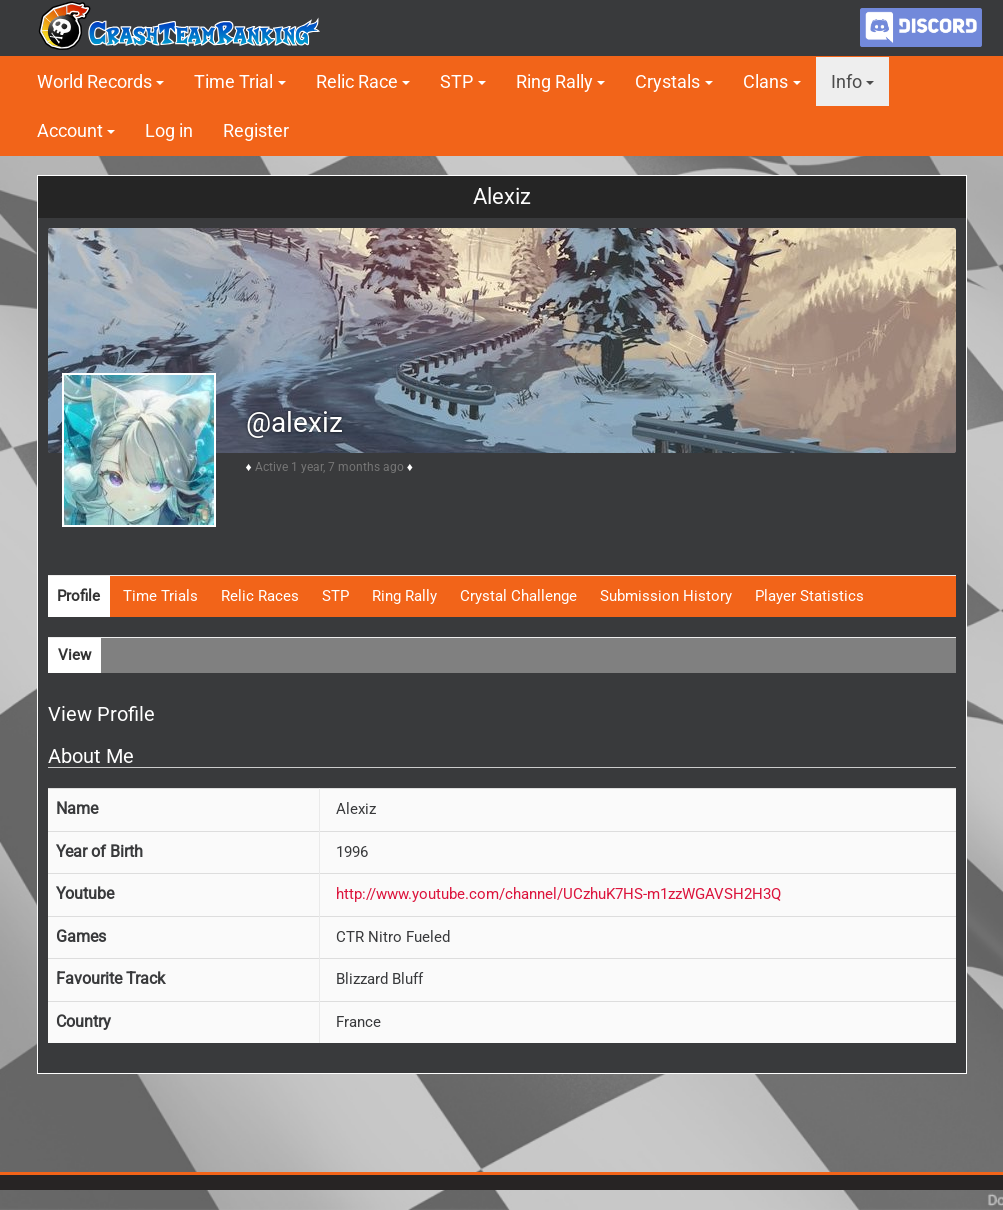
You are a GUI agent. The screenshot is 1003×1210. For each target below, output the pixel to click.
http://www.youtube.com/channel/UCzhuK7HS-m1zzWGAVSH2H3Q (558, 894)
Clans (765, 81)
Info (846, 81)
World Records (94, 81)
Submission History (666, 596)
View (74, 655)
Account (70, 130)
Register (256, 130)
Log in (169, 130)
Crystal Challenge (518, 596)
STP (456, 81)
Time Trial (233, 81)
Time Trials (160, 596)
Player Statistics (809, 596)
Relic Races (260, 596)
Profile (78, 596)
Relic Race (357, 81)
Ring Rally (554, 81)
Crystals (667, 81)
